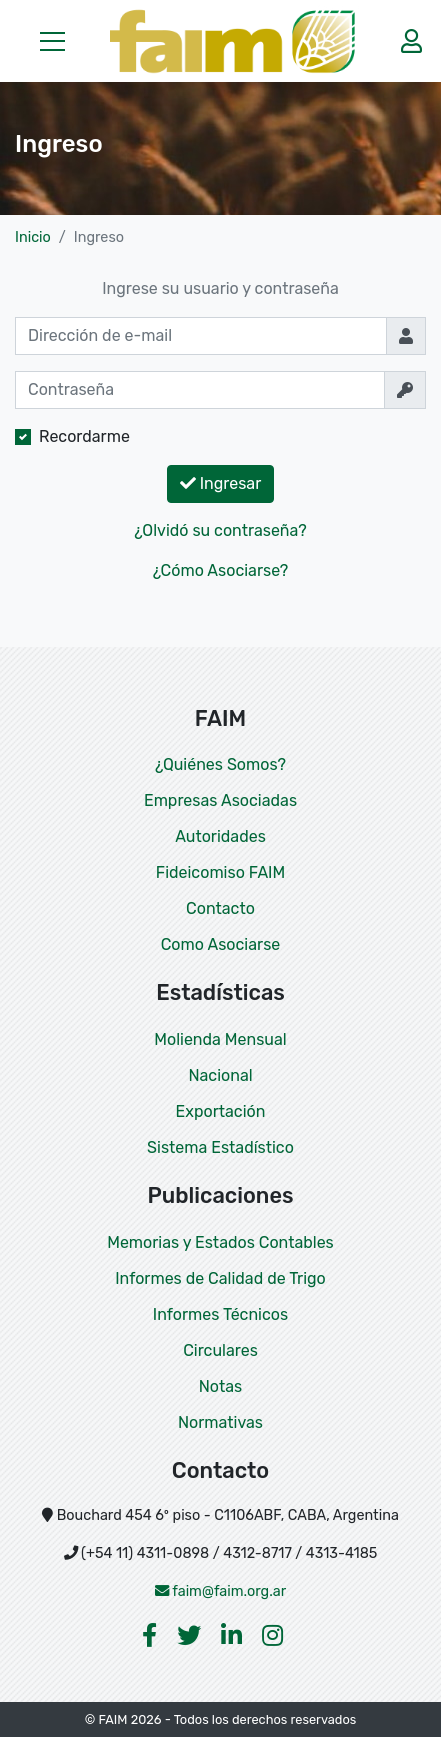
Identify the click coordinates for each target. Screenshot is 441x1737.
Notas (220, 1386)
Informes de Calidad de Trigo (220, 1278)
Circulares (220, 1350)
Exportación (221, 1111)
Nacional (220, 1075)
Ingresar (221, 483)
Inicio (33, 237)
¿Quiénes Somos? (220, 764)
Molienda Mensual (220, 1039)
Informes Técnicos (220, 1314)
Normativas (220, 1422)
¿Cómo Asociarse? (221, 570)
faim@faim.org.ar (221, 1591)
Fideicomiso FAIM (220, 872)
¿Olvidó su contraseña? (220, 530)
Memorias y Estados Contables (220, 1242)
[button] (52, 41)
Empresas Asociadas (220, 800)
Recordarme (84, 436)
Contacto (220, 908)
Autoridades (220, 836)
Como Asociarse (221, 944)
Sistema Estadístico (220, 1147)
